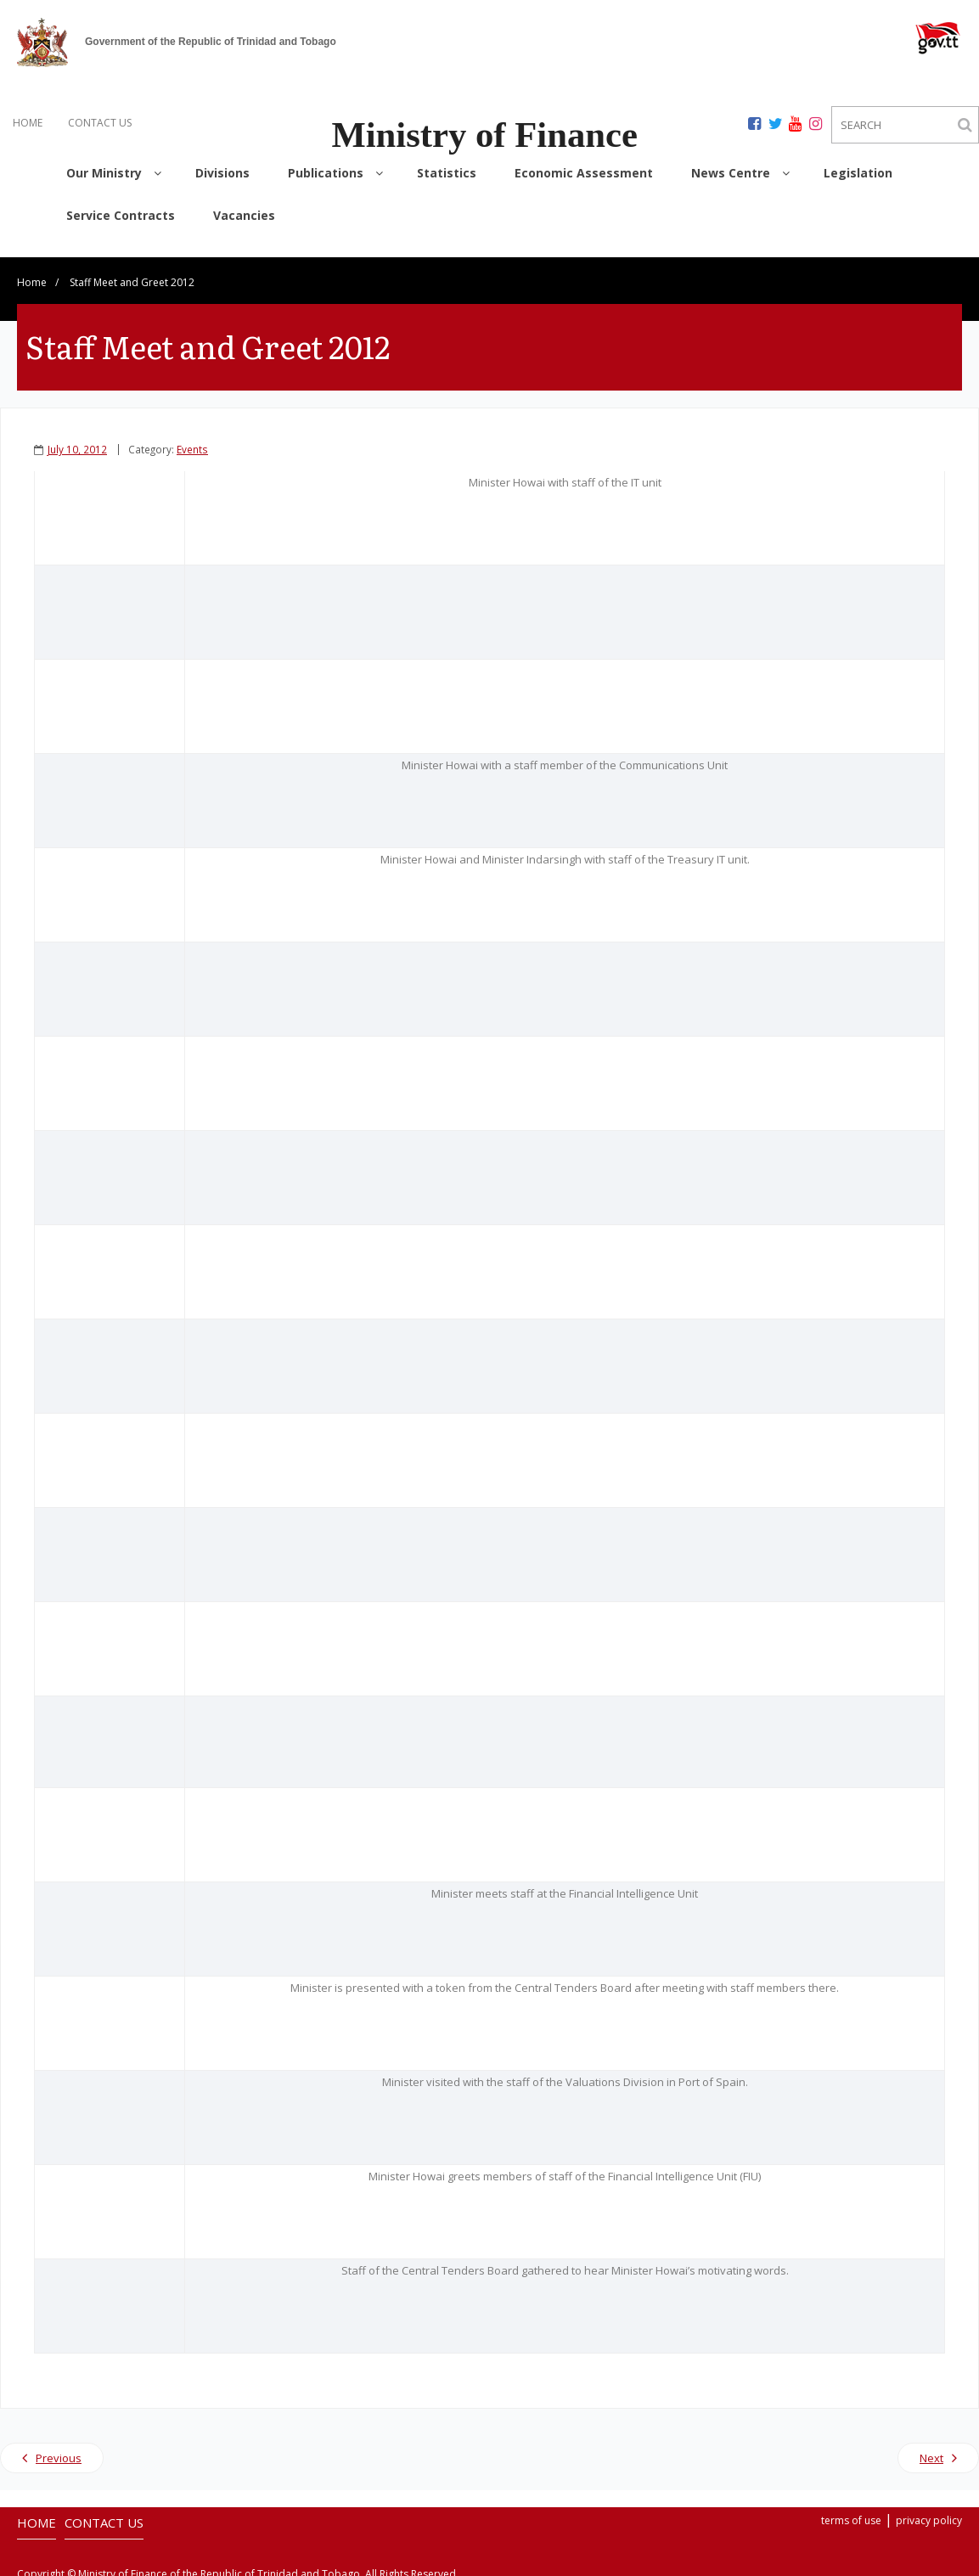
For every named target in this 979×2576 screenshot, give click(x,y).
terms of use (851, 2513)
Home (32, 275)
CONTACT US (100, 122)
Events (192, 442)
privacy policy (929, 2513)
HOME (27, 122)
